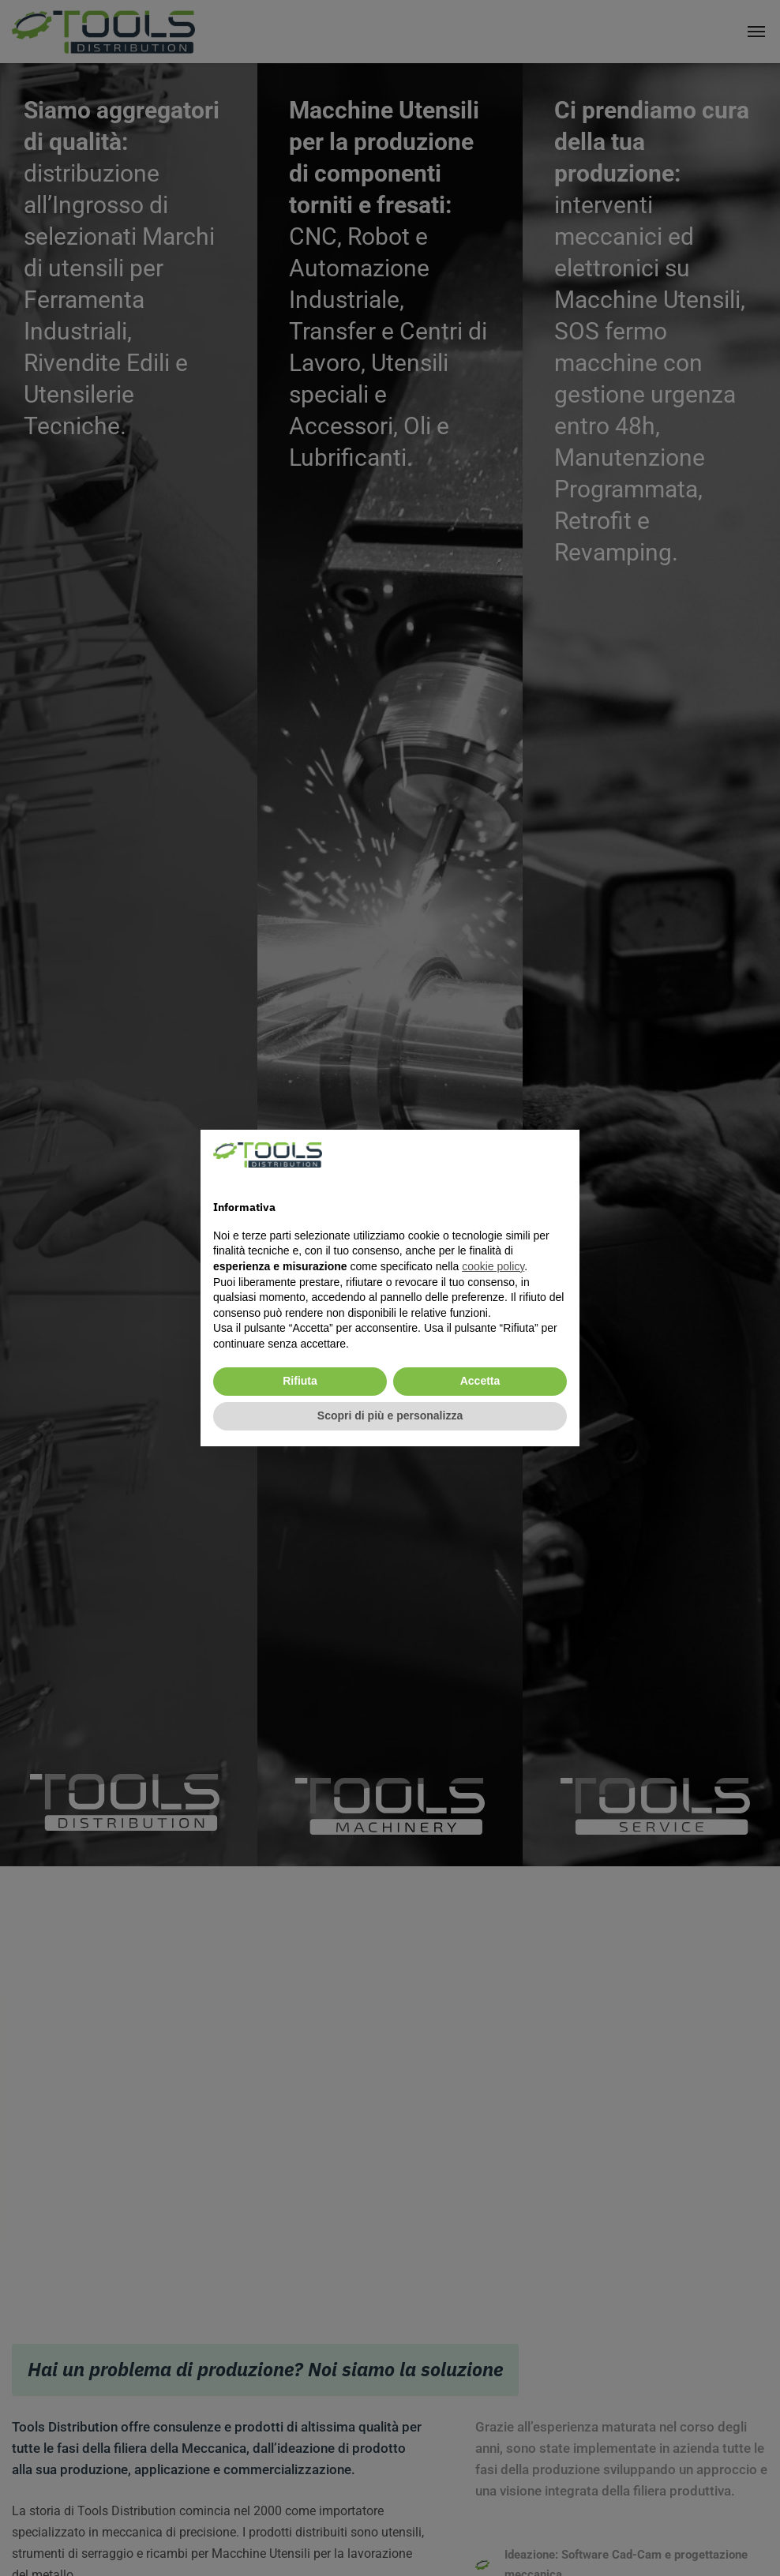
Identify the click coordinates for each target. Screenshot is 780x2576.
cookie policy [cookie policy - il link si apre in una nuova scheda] (493, 1266)
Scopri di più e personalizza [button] (390, 1415)
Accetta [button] (480, 1380)
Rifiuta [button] (300, 1380)
